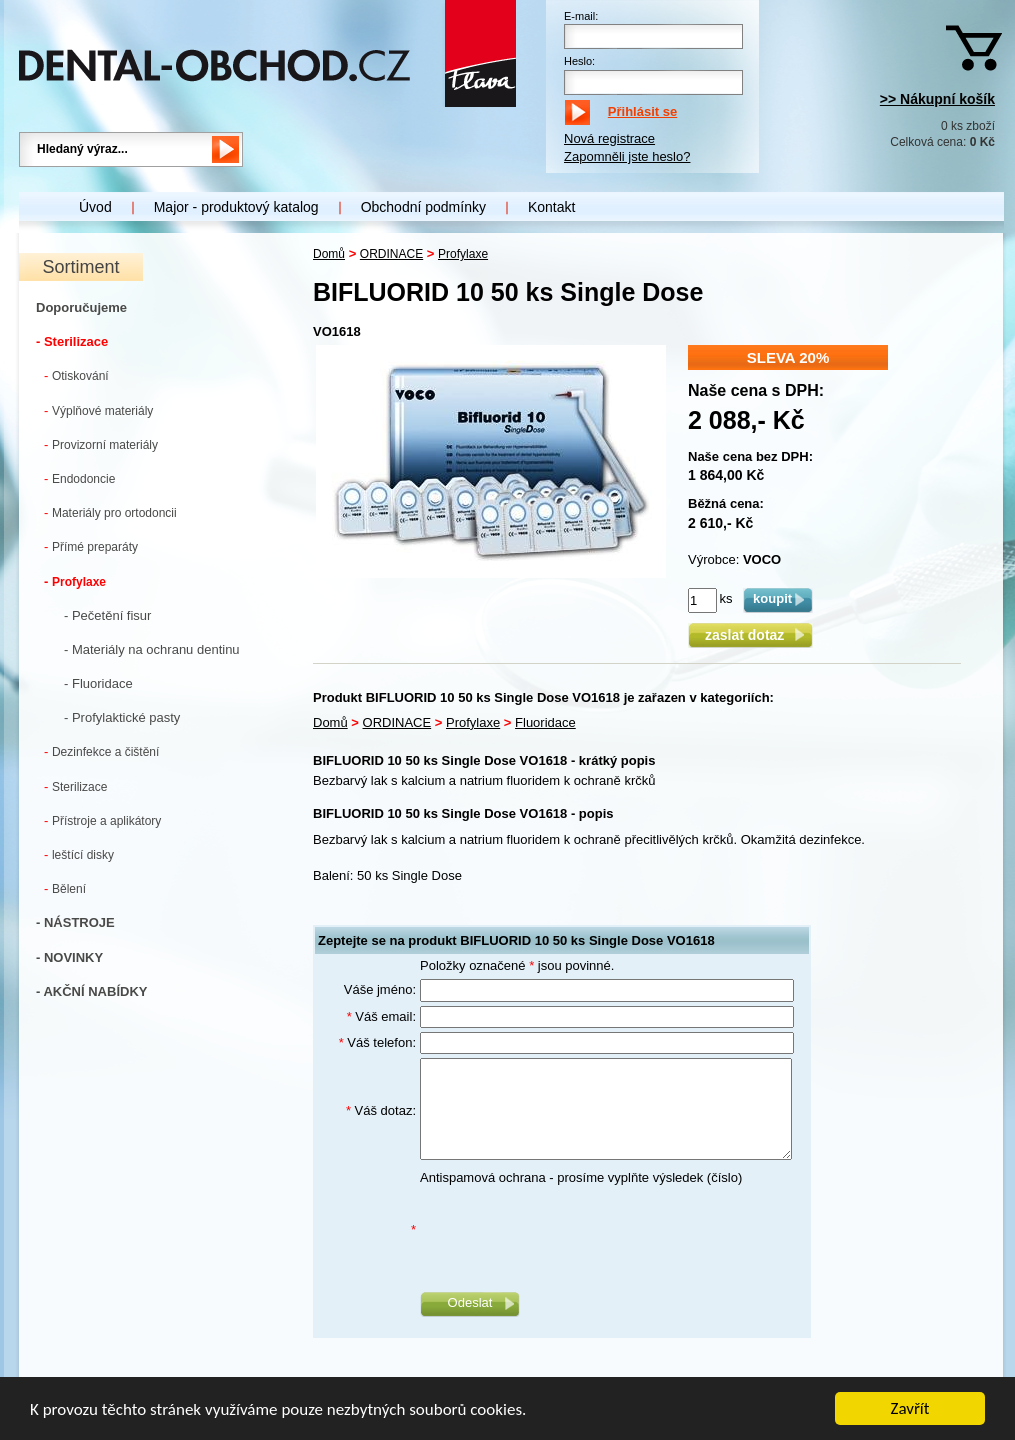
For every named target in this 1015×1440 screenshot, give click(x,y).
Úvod (95, 207)
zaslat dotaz (750, 635)
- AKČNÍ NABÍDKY (91, 991)
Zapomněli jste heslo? (627, 156)
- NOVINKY (69, 957)
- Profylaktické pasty (122, 717)
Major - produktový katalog (236, 207)
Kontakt (551, 207)
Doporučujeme (81, 307)
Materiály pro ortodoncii (110, 512)
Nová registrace (609, 138)
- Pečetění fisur (107, 615)
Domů (329, 254)
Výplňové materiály (98, 410)
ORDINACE (391, 254)
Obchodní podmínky (423, 207)
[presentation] (572, 1230)
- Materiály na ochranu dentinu (152, 649)
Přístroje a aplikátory (102, 820)
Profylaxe (75, 581)
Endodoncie (79, 478)
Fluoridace (545, 722)
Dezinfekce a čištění (101, 751)
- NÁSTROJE (75, 922)
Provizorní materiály (101, 444)
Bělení (65, 888)
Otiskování (76, 375)
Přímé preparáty (91, 546)
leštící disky (79, 854)
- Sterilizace (72, 341)
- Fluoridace (98, 683)
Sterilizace (75, 786)
